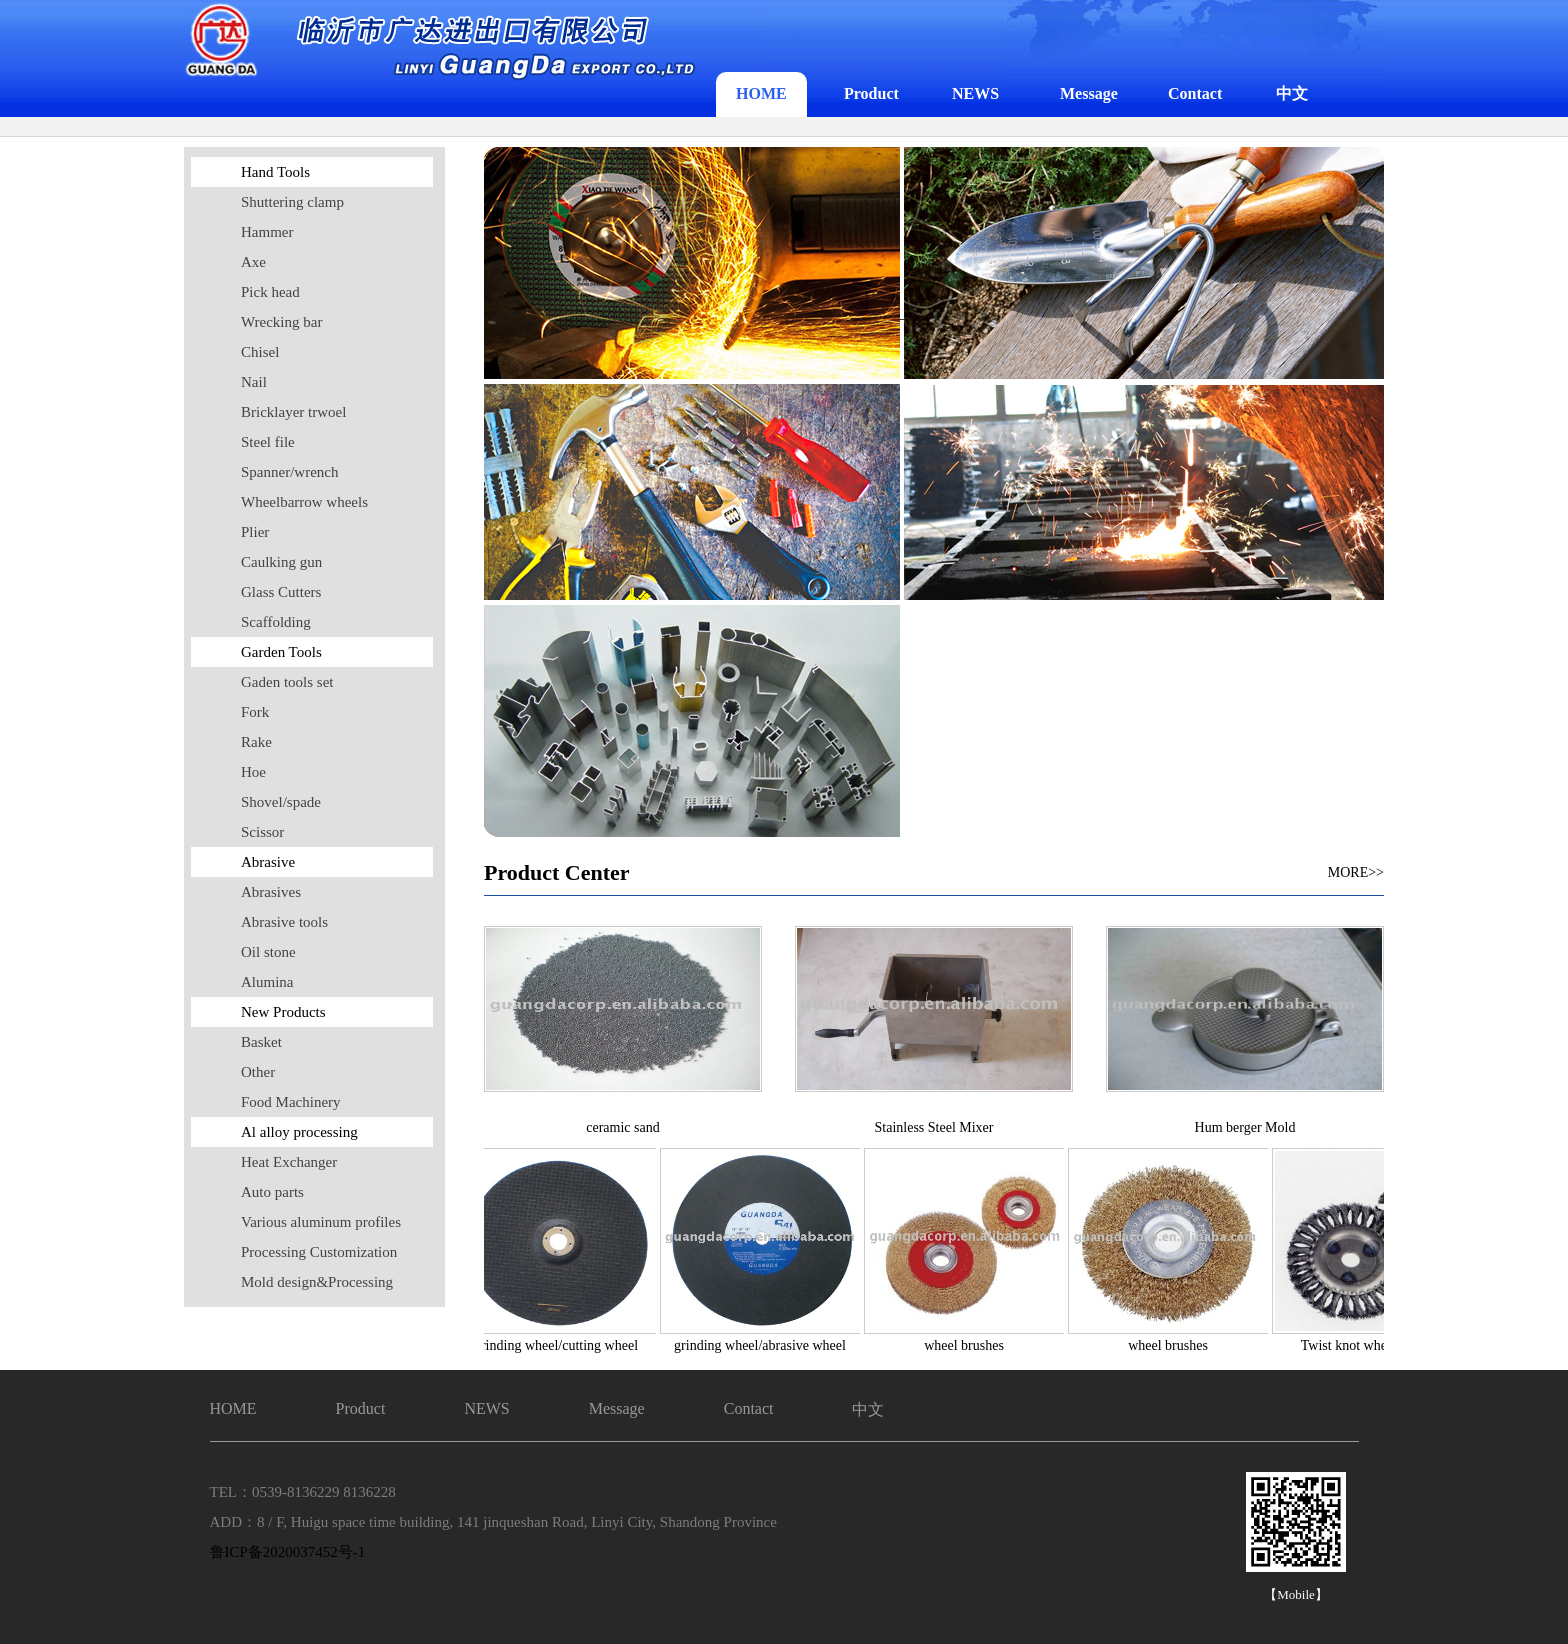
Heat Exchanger (289, 1162)
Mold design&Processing (317, 1282)
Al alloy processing (299, 1132)
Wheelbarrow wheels (304, 502)
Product (871, 93)
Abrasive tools (284, 922)
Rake (256, 742)
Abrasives (271, 892)
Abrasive (268, 862)
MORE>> (1356, 872)
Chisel (260, 352)
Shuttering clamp (292, 202)
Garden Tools (281, 652)
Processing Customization (319, 1252)
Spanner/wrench (289, 472)
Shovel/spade (281, 802)
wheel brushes (967, 1345)
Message (1089, 93)
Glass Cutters (281, 592)
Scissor (262, 832)
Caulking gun (281, 562)
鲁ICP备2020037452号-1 (288, 1552)
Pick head (270, 292)
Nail (254, 382)
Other (258, 1072)
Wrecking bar (281, 322)
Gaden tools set (287, 682)
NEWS (975, 93)
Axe (253, 262)
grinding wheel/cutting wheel (559, 1345)
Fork (255, 712)
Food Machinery (291, 1102)
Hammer (267, 232)
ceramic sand (622, 1127)
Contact (1195, 93)
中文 (1292, 93)
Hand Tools (275, 172)
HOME (761, 93)
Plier (255, 532)
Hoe (253, 772)
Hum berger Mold (1245, 1127)
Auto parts (272, 1192)
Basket (261, 1042)
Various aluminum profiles (321, 1222)
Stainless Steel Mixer (934, 1127)
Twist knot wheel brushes (1375, 1345)
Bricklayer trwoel (293, 412)
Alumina (267, 982)
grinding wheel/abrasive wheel (763, 1345)
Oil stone (268, 952)
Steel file (268, 442)
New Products (283, 1012)
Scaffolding (276, 622)
